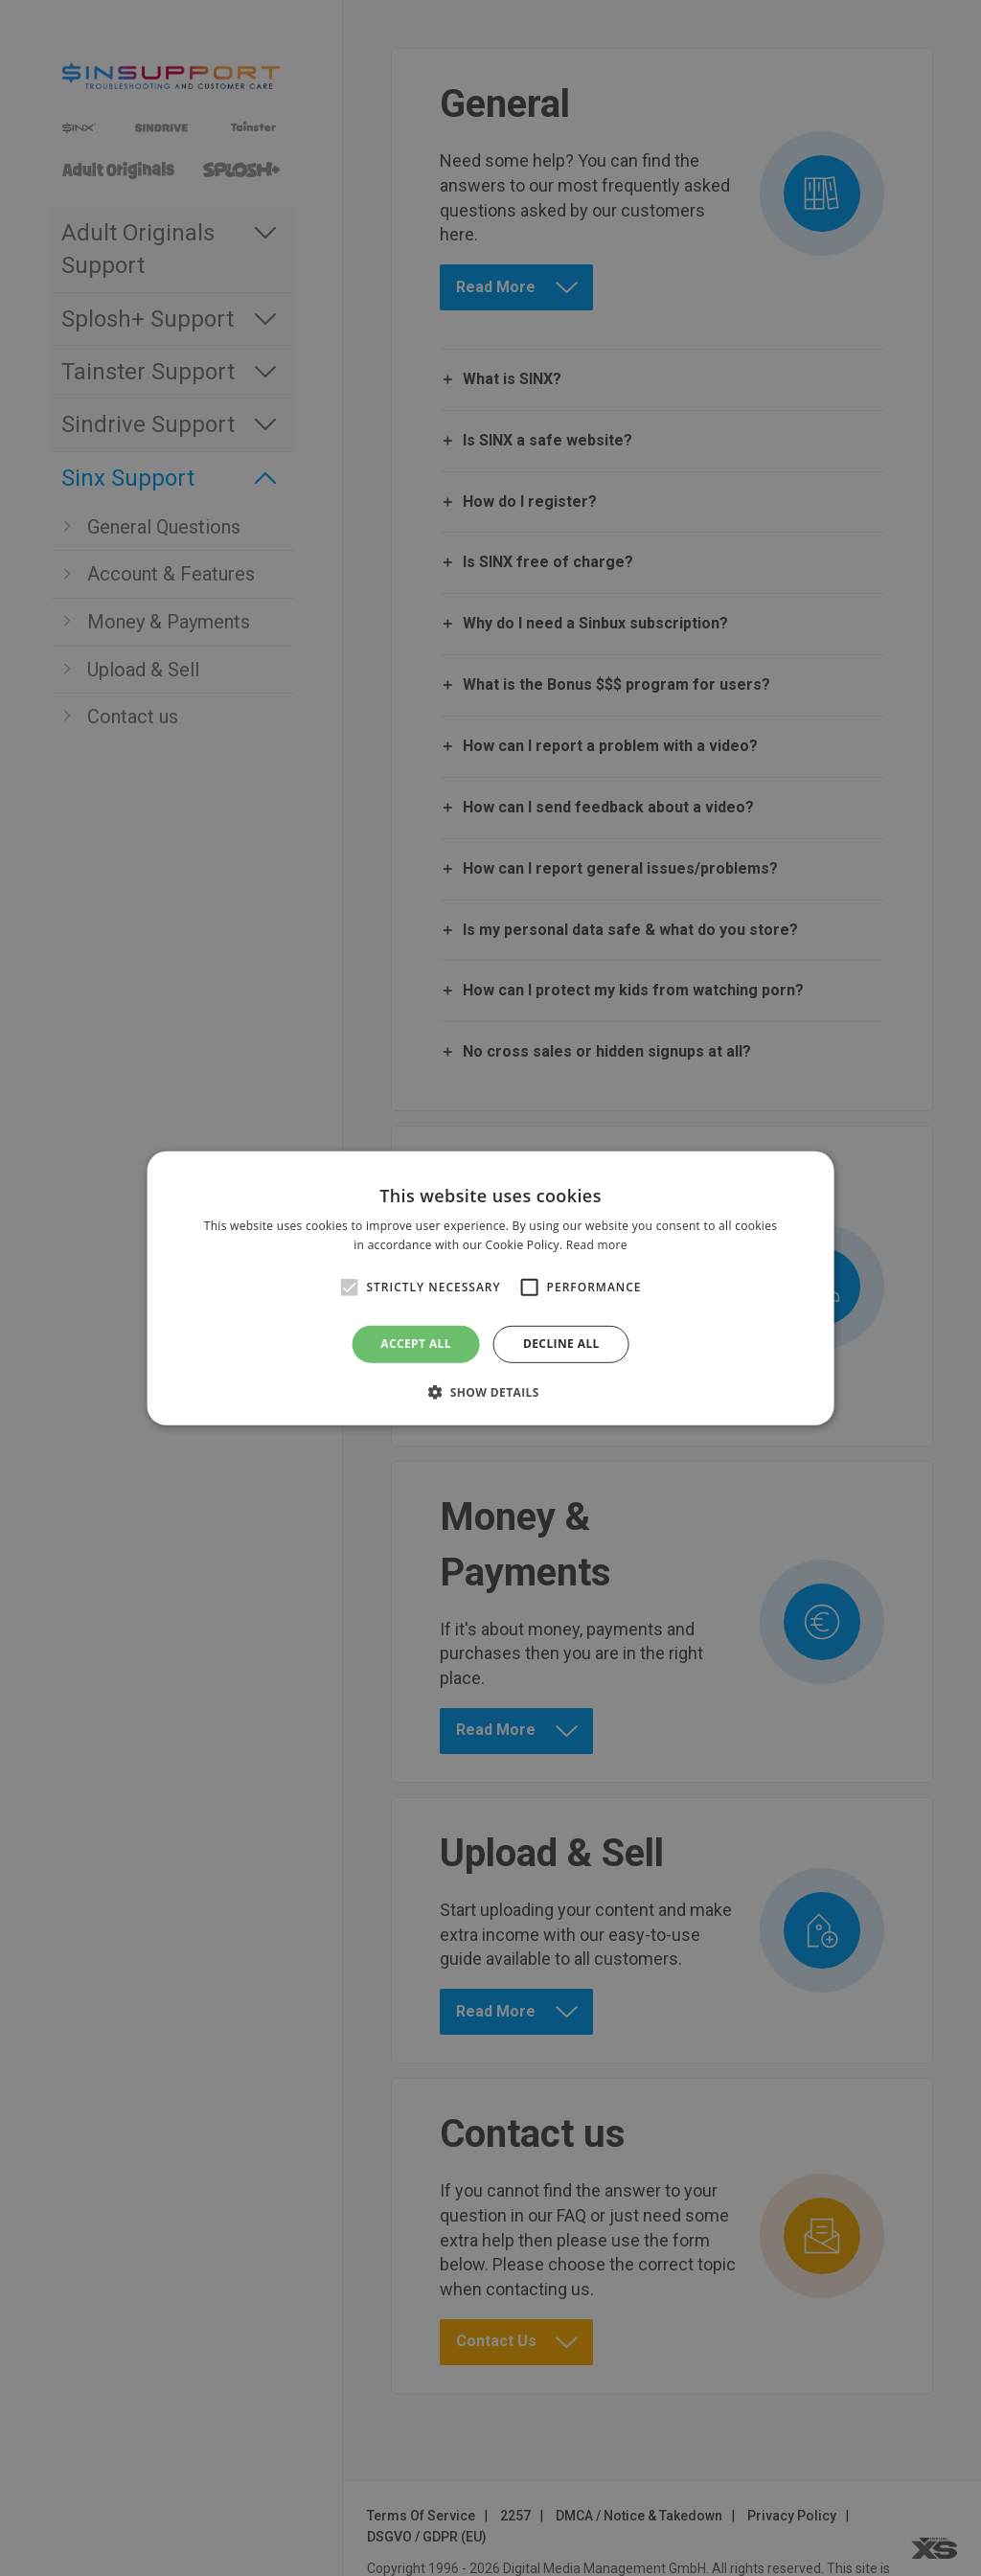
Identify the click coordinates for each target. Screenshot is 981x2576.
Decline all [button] (561, 1343)
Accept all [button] (415, 1343)
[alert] (490, 1288)
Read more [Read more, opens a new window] (596, 1245)
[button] (490, 1392)
